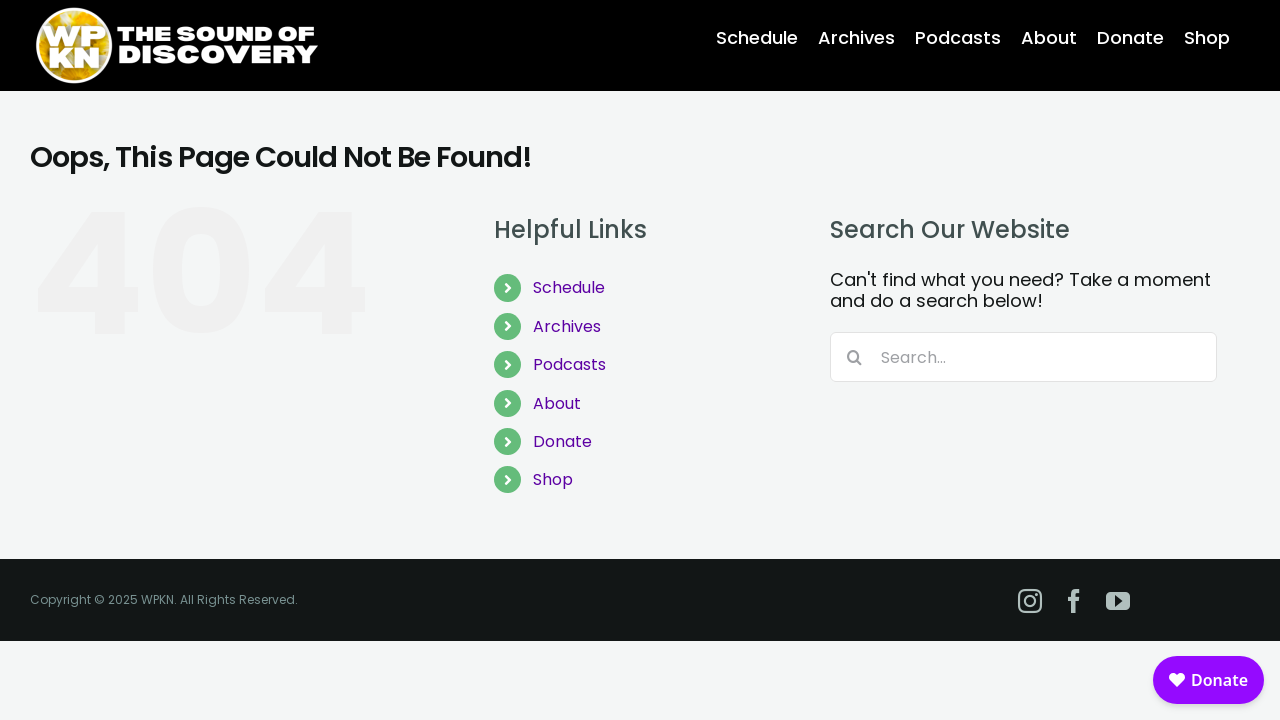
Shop (553, 479)
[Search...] (1023, 357)
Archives (567, 326)
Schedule (569, 287)
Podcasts (569, 364)
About (557, 403)
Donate (562, 441)
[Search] (855, 357)
